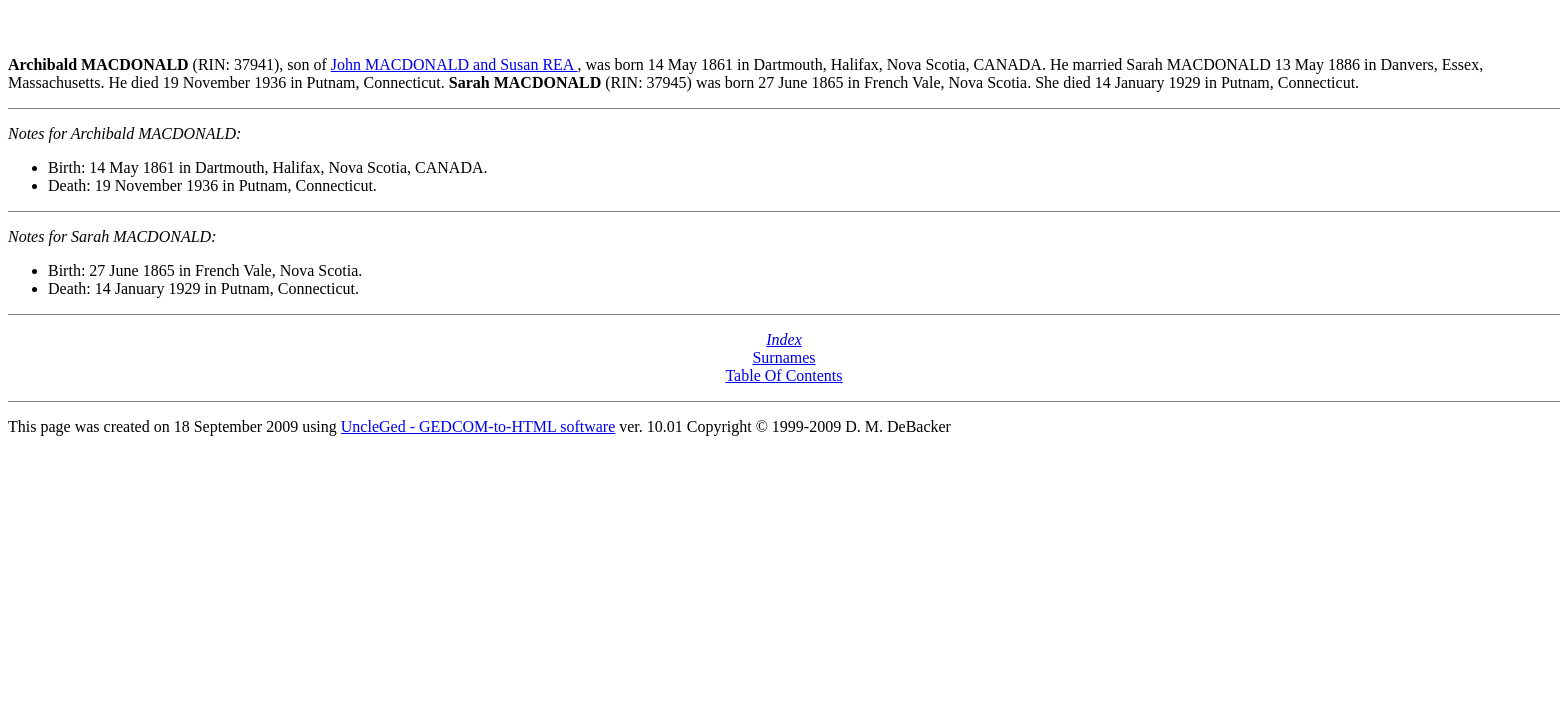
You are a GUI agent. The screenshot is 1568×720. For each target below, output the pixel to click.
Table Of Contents (783, 375)
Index (784, 339)
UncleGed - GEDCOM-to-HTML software (478, 426)
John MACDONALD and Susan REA (454, 64)
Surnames (783, 357)
